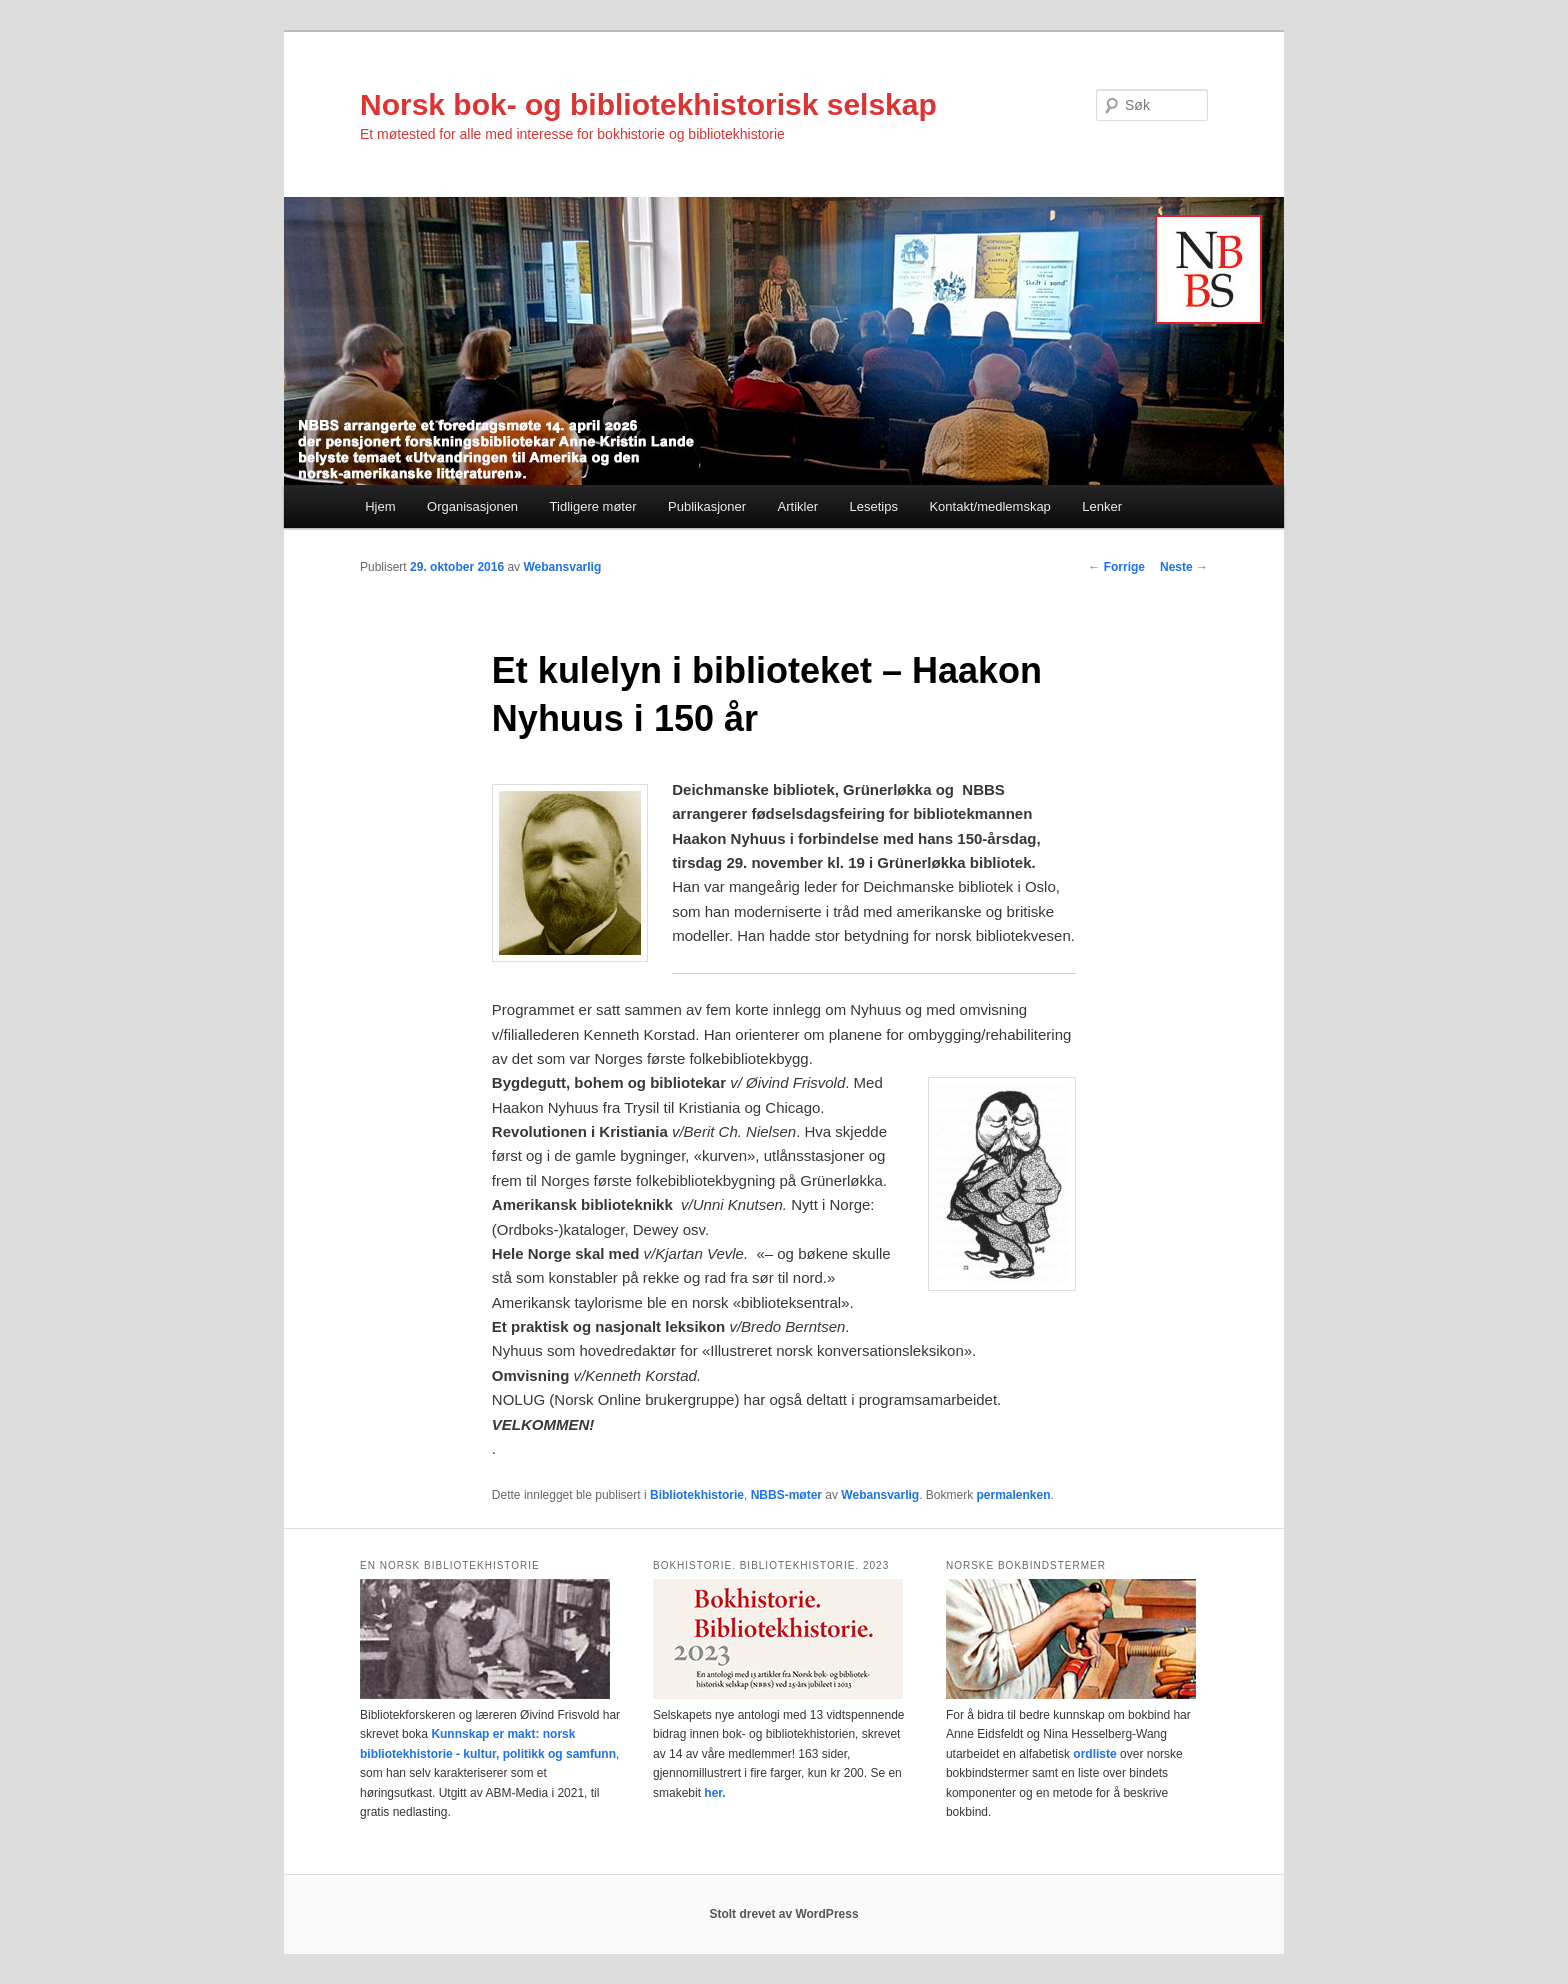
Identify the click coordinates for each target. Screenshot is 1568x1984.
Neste (1184, 567)
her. (714, 1793)
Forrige (1116, 567)
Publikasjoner (707, 506)
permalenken (1014, 1495)
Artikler (798, 506)
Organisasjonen (472, 506)
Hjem (380, 506)
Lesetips (874, 506)
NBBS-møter (786, 1495)
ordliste (1094, 1754)
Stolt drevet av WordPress (783, 1914)
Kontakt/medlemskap (989, 506)
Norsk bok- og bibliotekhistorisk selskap (648, 104)
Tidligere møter (593, 506)
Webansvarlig (562, 567)
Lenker (1102, 506)
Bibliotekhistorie (697, 1495)
